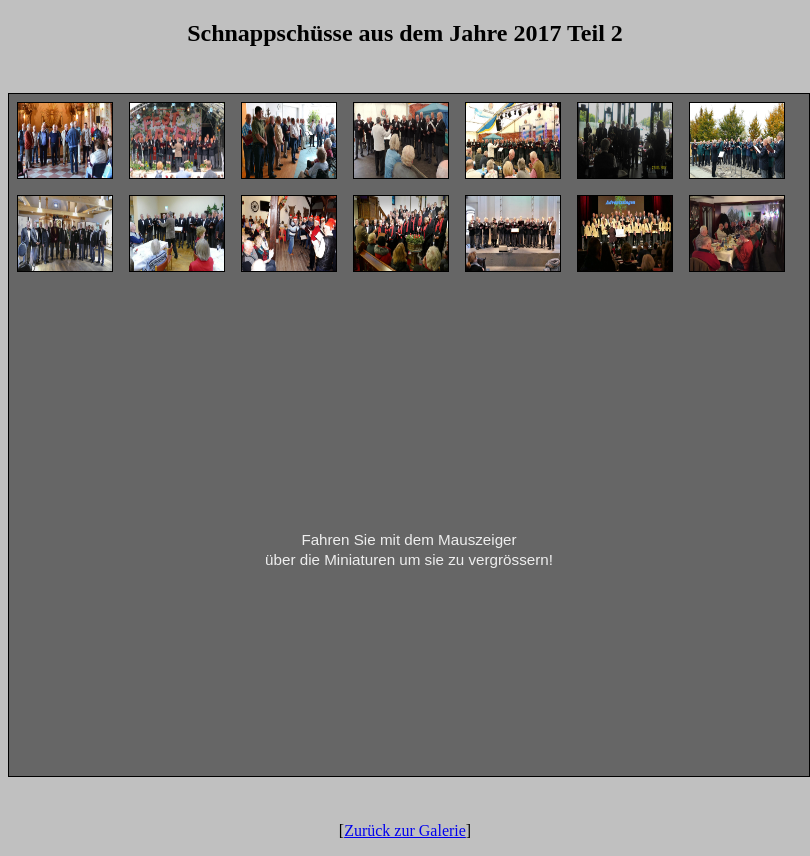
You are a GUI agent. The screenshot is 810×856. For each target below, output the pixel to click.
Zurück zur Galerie (405, 830)
